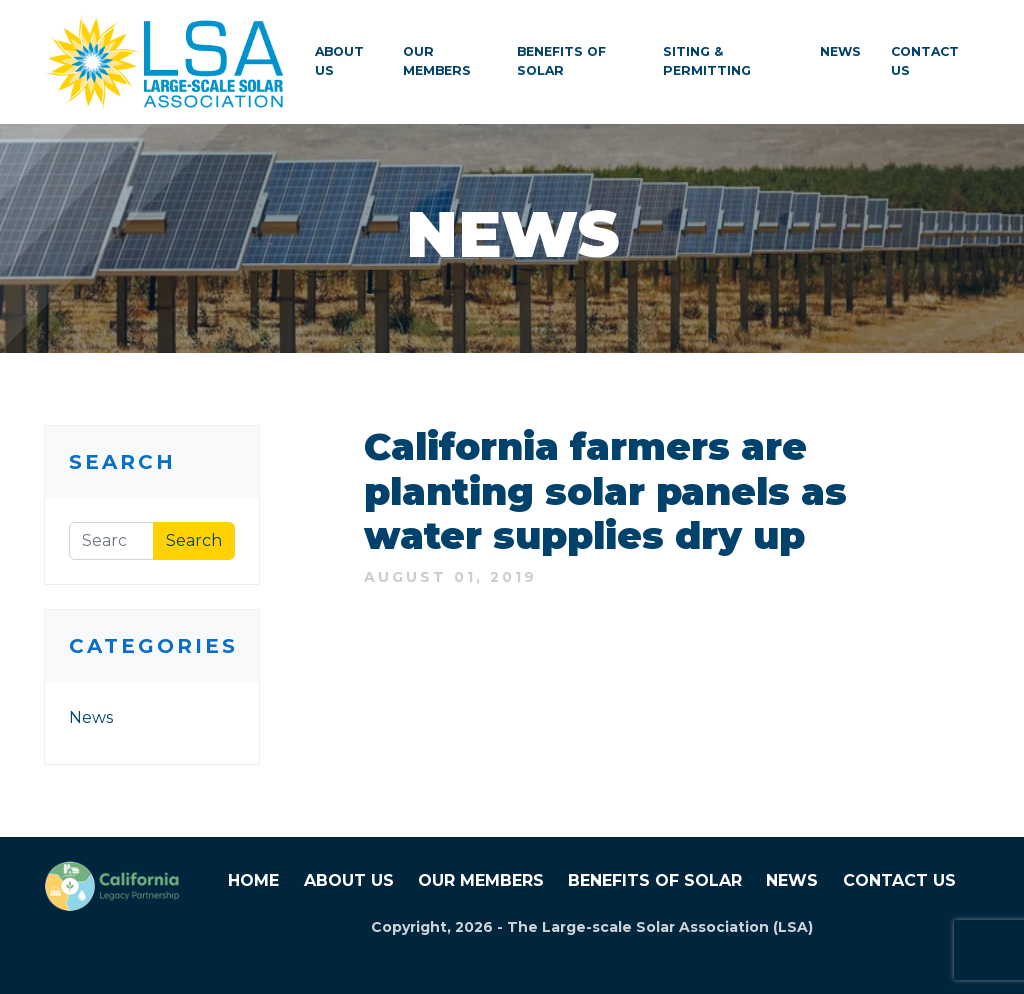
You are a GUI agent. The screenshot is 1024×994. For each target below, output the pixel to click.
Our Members (437, 61)
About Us (339, 61)
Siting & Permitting (707, 61)
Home (253, 880)
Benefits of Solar (561, 61)
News (840, 51)
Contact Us (925, 61)
